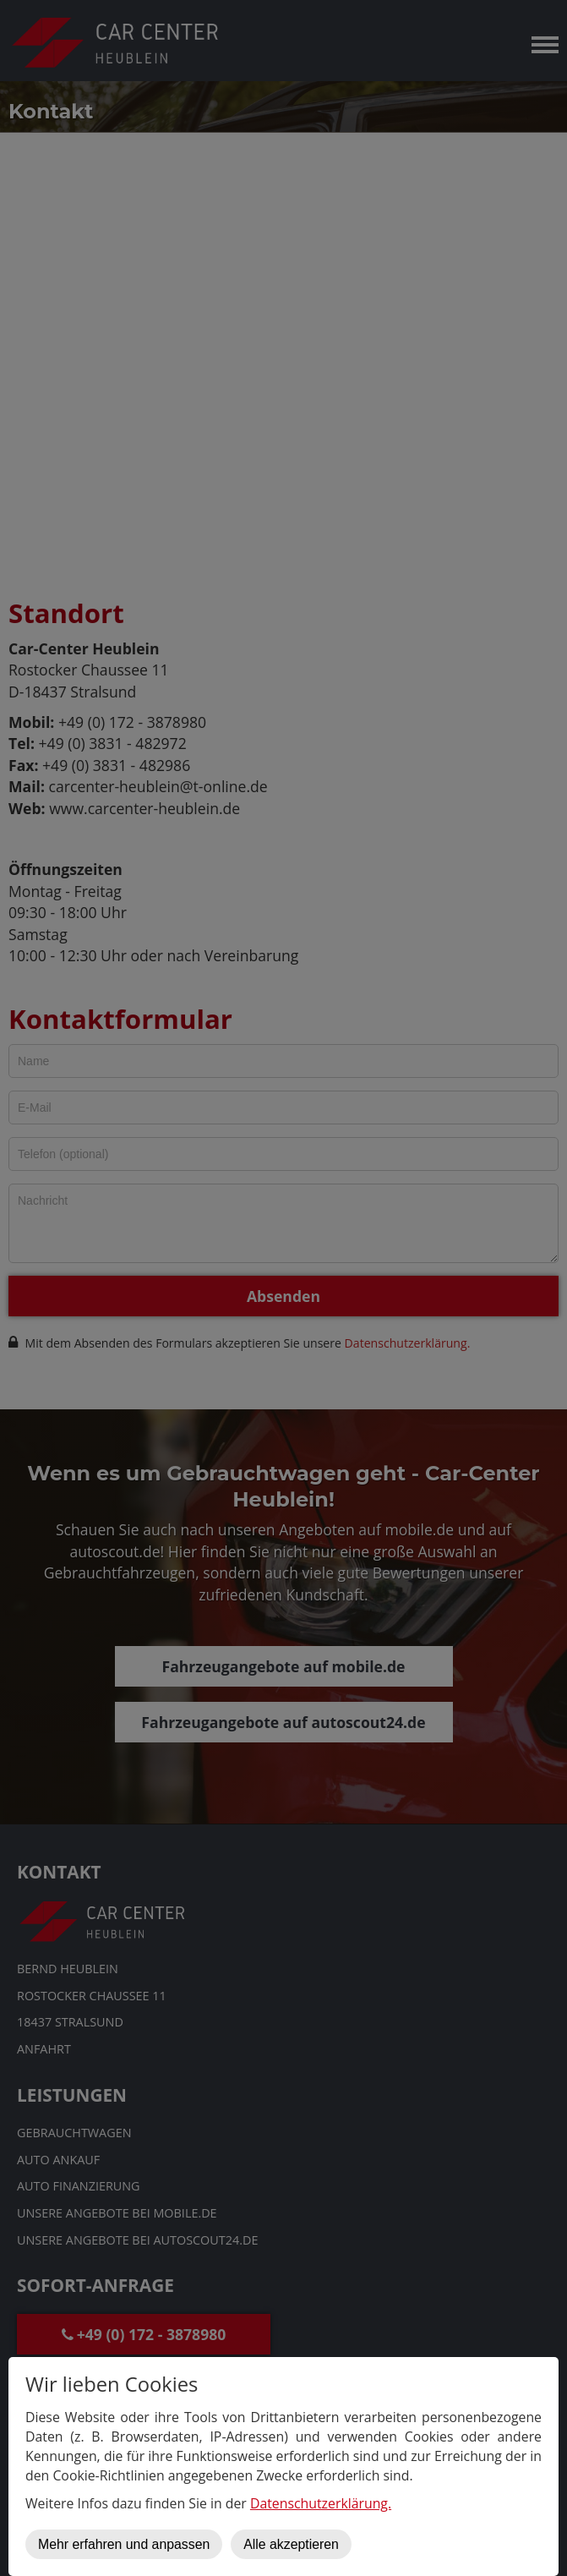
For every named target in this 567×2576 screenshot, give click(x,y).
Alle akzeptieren (291, 2544)
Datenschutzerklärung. (320, 2503)
